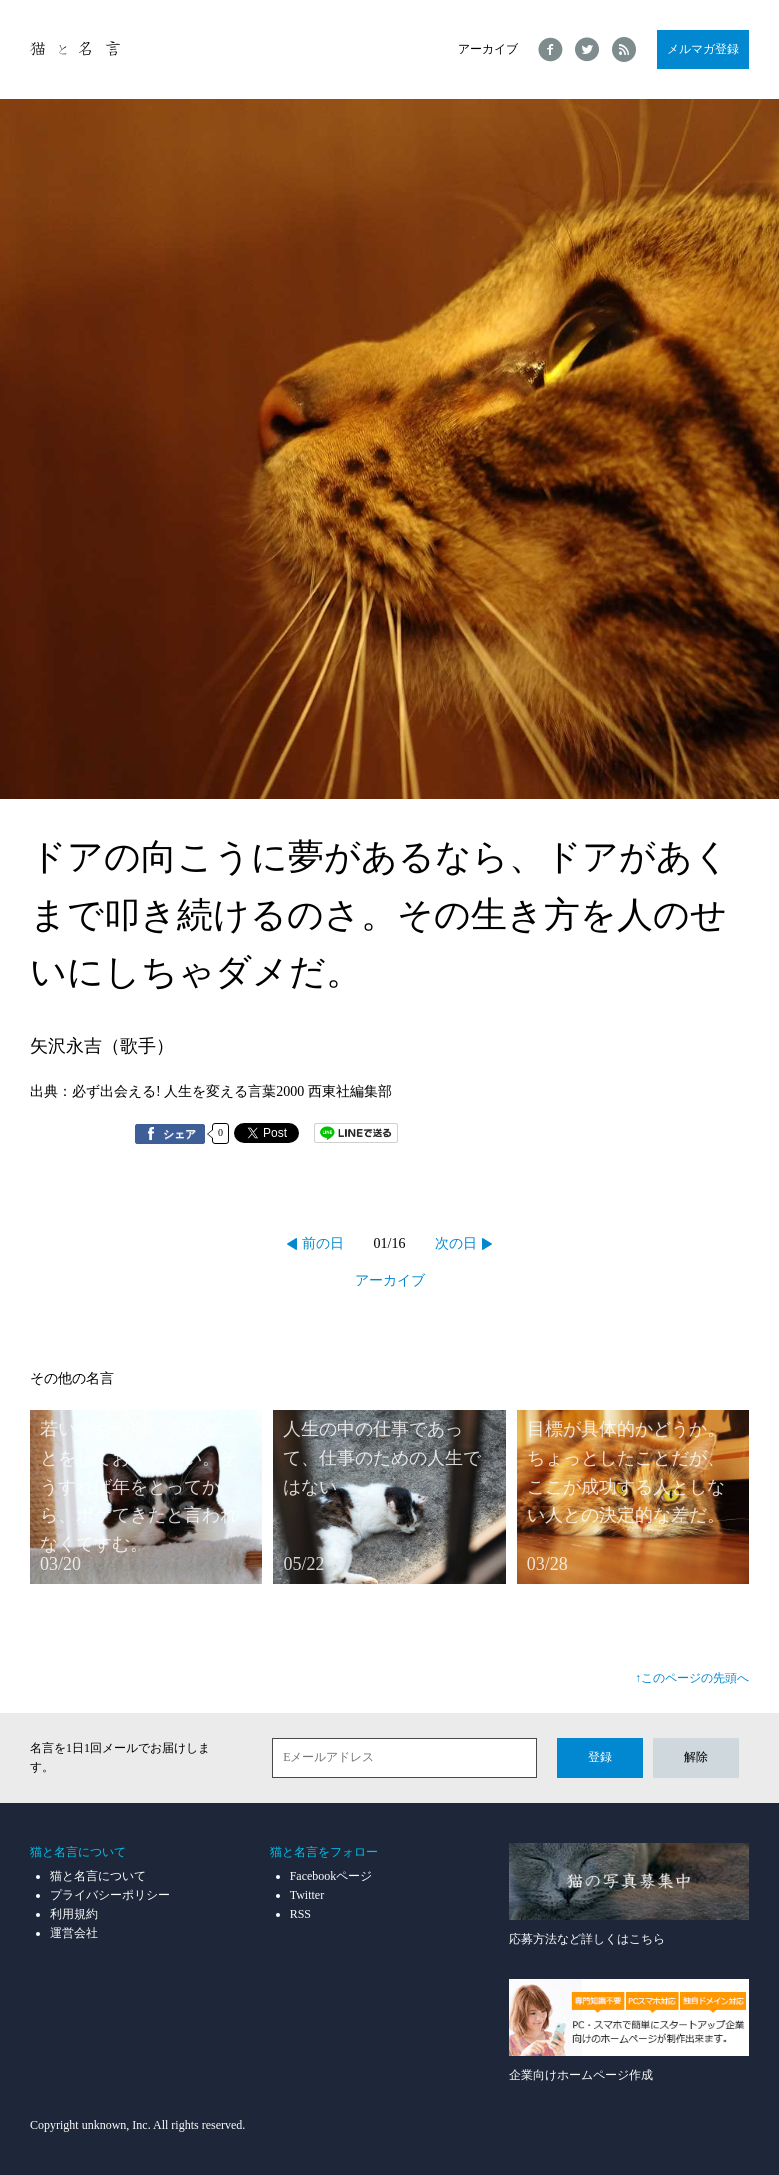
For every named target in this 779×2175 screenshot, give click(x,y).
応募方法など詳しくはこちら (629, 1894)
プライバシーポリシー (110, 1895)
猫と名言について (98, 1876)
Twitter (307, 1895)
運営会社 (74, 1933)
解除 (696, 1757)
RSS (300, 1914)
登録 (600, 1757)
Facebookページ (331, 1876)
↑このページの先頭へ (692, 1678)
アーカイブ (488, 49)
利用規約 (74, 1914)
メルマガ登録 (703, 49)
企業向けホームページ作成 (629, 2030)
